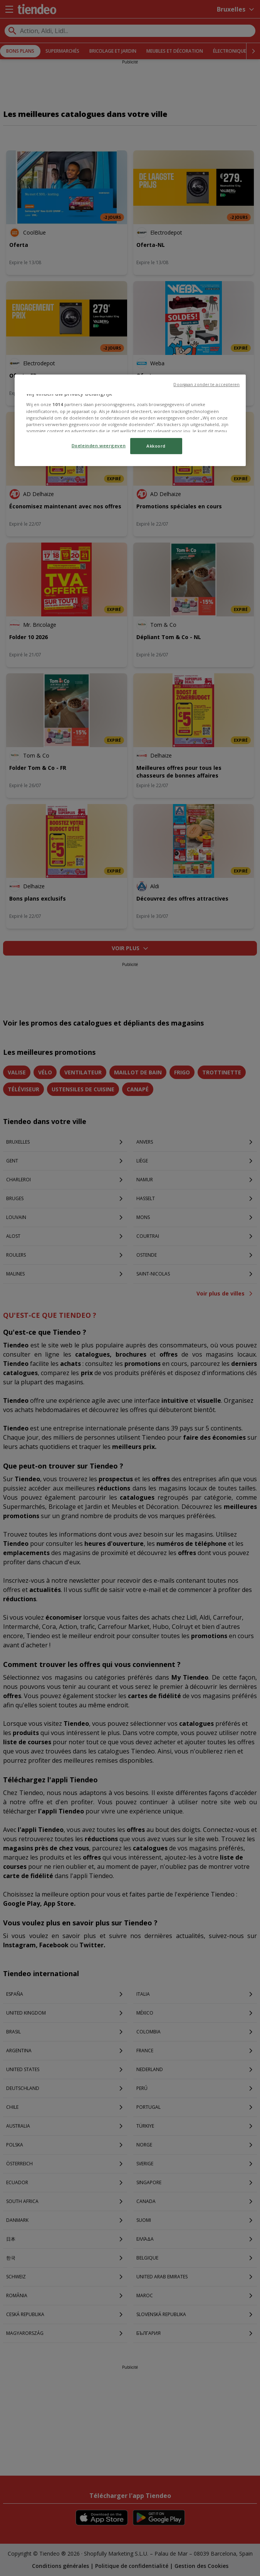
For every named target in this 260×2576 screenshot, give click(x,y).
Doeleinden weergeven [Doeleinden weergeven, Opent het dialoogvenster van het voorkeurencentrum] (99, 445)
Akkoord (156, 446)
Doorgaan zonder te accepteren (206, 384)
